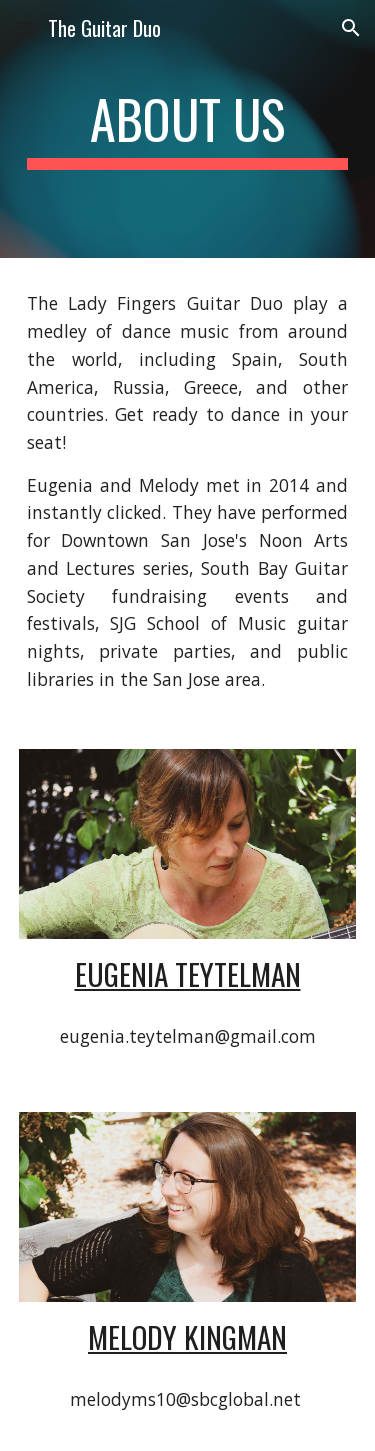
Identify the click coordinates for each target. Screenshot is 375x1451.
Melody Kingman (187, 1336)
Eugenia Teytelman (188, 973)
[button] (24, 27)
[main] (188, 129)
